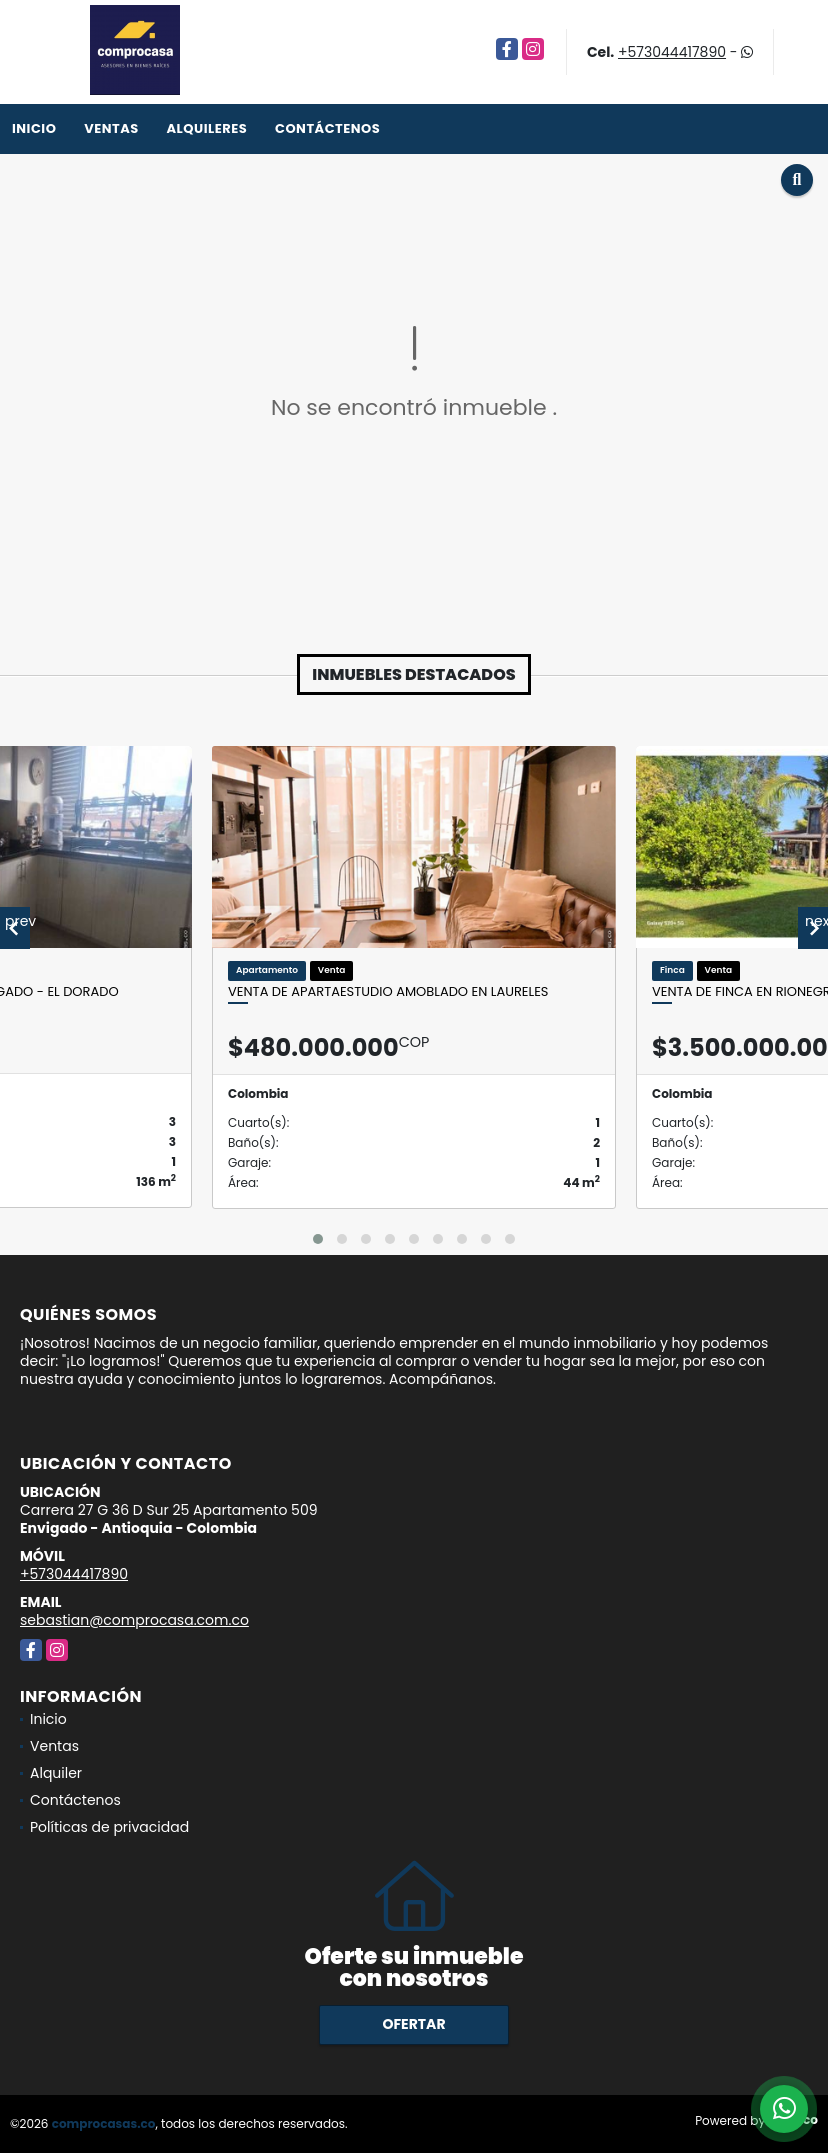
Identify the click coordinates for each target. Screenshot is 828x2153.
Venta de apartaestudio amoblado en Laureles (388, 992)
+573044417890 (672, 52)
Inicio (34, 128)
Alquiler (56, 1773)
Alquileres (206, 128)
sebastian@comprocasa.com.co (134, 1620)
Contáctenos (327, 128)
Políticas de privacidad (109, 1827)
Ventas (111, 128)
